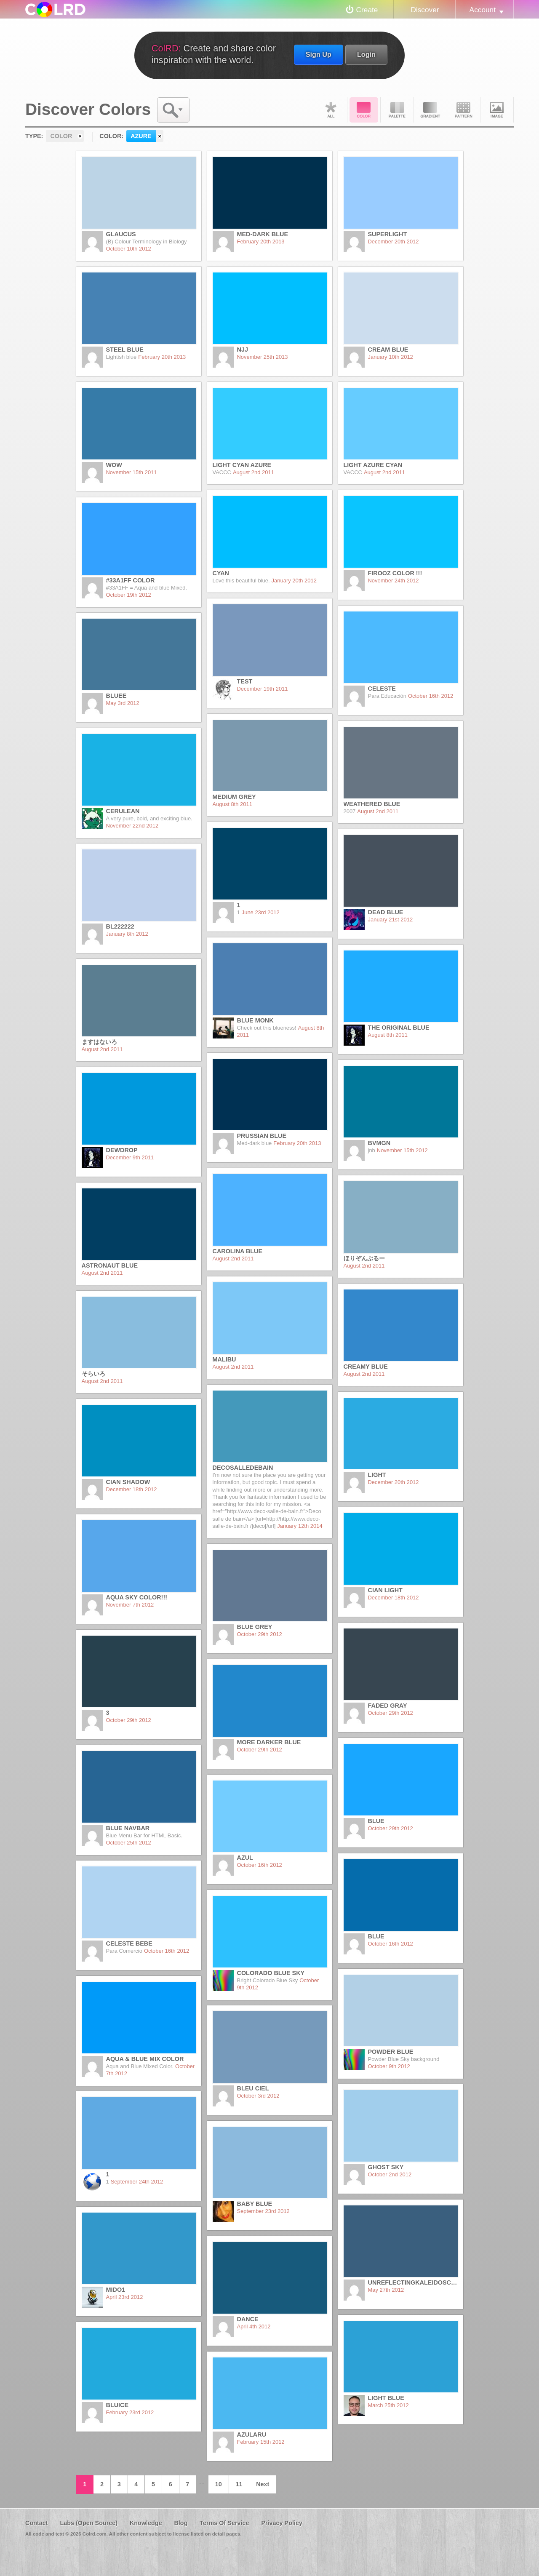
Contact (36, 2523)
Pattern (463, 110)
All (330, 110)
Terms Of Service (224, 2523)
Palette (397, 110)
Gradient (430, 110)
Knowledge (146, 2523)
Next (262, 2484)
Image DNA (497, 110)
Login (366, 54)
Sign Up (318, 54)
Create (367, 9)
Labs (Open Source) (88, 2523)
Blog (180, 2523)
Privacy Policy (281, 2523)
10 (218, 2484)
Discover (425, 9)
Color (364, 110)
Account (483, 9)
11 (238, 2484)
